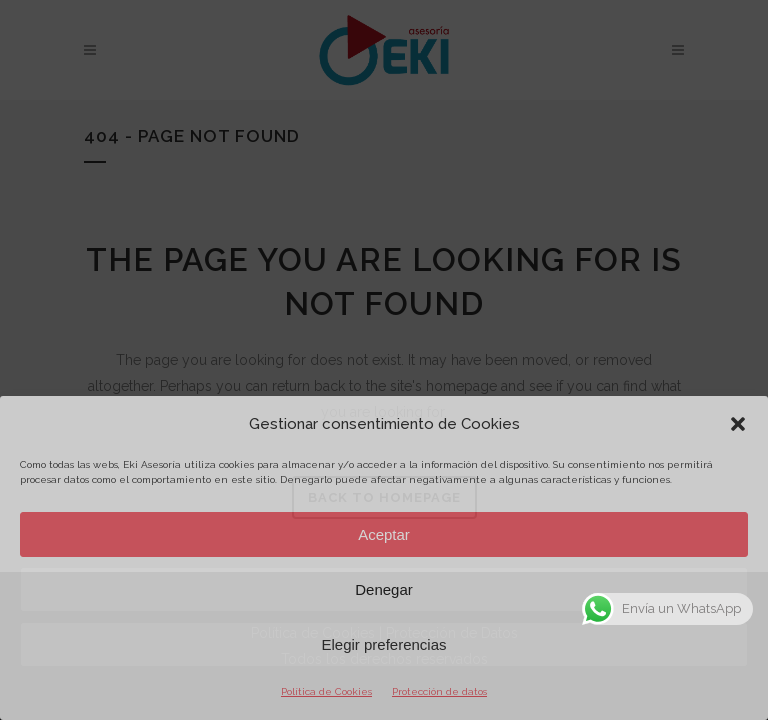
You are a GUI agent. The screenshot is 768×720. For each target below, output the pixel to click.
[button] (738, 424)
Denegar (384, 589)
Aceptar (384, 534)
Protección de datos (439, 691)
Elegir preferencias (383, 644)
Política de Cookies (326, 691)
